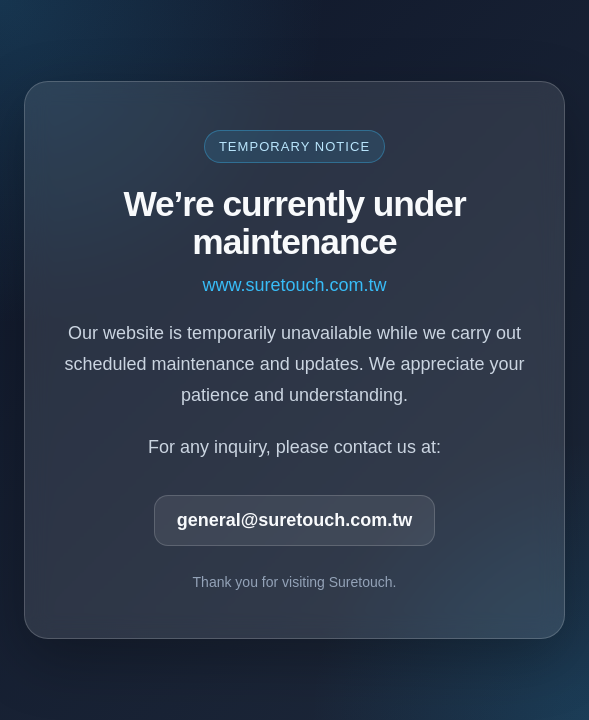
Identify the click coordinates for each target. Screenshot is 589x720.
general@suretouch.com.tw (295, 520)
